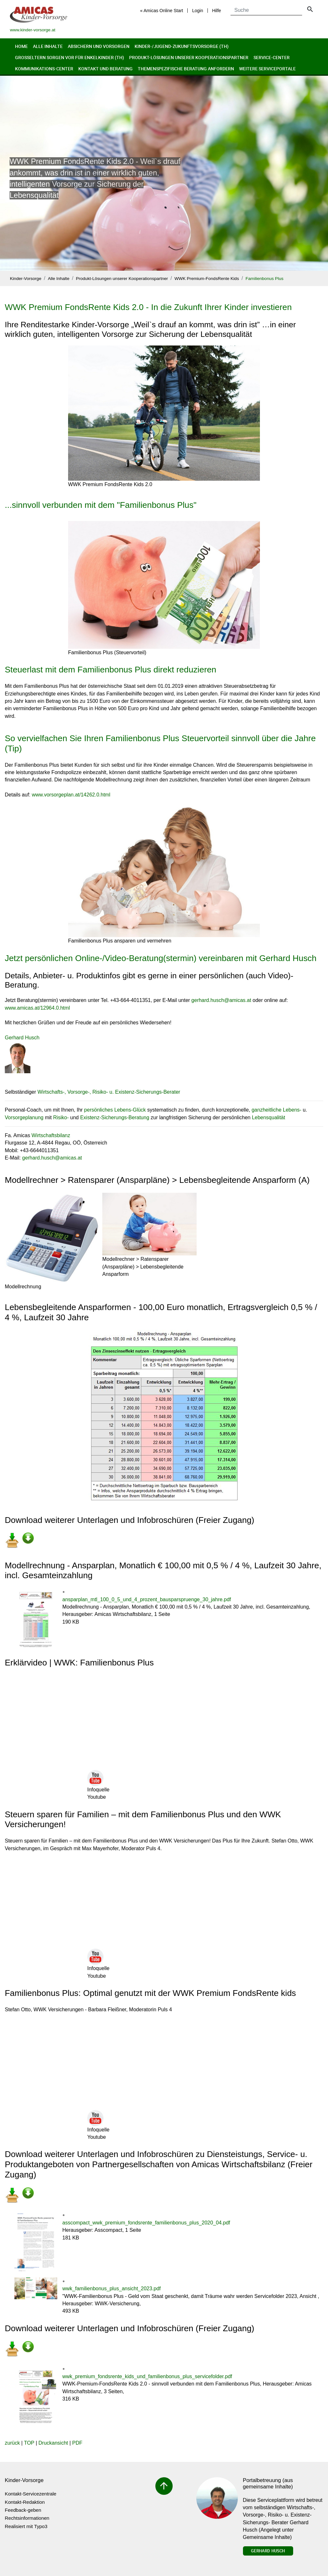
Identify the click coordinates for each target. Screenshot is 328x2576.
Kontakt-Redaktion (25, 2502)
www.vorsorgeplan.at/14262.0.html (71, 794)
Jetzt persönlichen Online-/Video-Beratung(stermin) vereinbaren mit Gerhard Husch (160, 958)
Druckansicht (53, 2443)
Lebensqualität (268, 1117)
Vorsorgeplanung (24, 1117)
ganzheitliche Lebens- (276, 1110)
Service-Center (272, 57)
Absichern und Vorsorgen (98, 46)
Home (21, 46)
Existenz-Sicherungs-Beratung (114, 1117)
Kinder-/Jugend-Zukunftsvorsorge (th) (182, 46)
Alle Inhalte (48, 46)
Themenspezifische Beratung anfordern (186, 69)
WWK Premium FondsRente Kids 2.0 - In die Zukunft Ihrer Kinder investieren (148, 307)
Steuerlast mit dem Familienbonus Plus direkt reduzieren (110, 669)
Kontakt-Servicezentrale (30, 2493)
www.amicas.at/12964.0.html (37, 1008)
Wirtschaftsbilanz (51, 1135)
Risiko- (61, 1117)
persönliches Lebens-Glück (115, 1110)
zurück (12, 2443)
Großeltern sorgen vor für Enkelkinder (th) (69, 57)
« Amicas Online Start (161, 10)
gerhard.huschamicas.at (221, 1000)
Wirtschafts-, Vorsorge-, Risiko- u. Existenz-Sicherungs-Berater (108, 1092)
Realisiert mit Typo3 (26, 2526)
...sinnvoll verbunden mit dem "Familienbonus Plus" (101, 505)
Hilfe (216, 10)
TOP (29, 2443)
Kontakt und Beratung (105, 69)
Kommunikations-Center (44, 69)
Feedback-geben (23, 2510)
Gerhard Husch (268, 2551)
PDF (77, 2443)
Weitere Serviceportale (267, 69)
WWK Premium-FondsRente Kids (207, 278)
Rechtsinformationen (27, 2518)
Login (197, 10)
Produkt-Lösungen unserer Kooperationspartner (188, 57)
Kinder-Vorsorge (25, 278)
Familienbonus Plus (265, 278)
